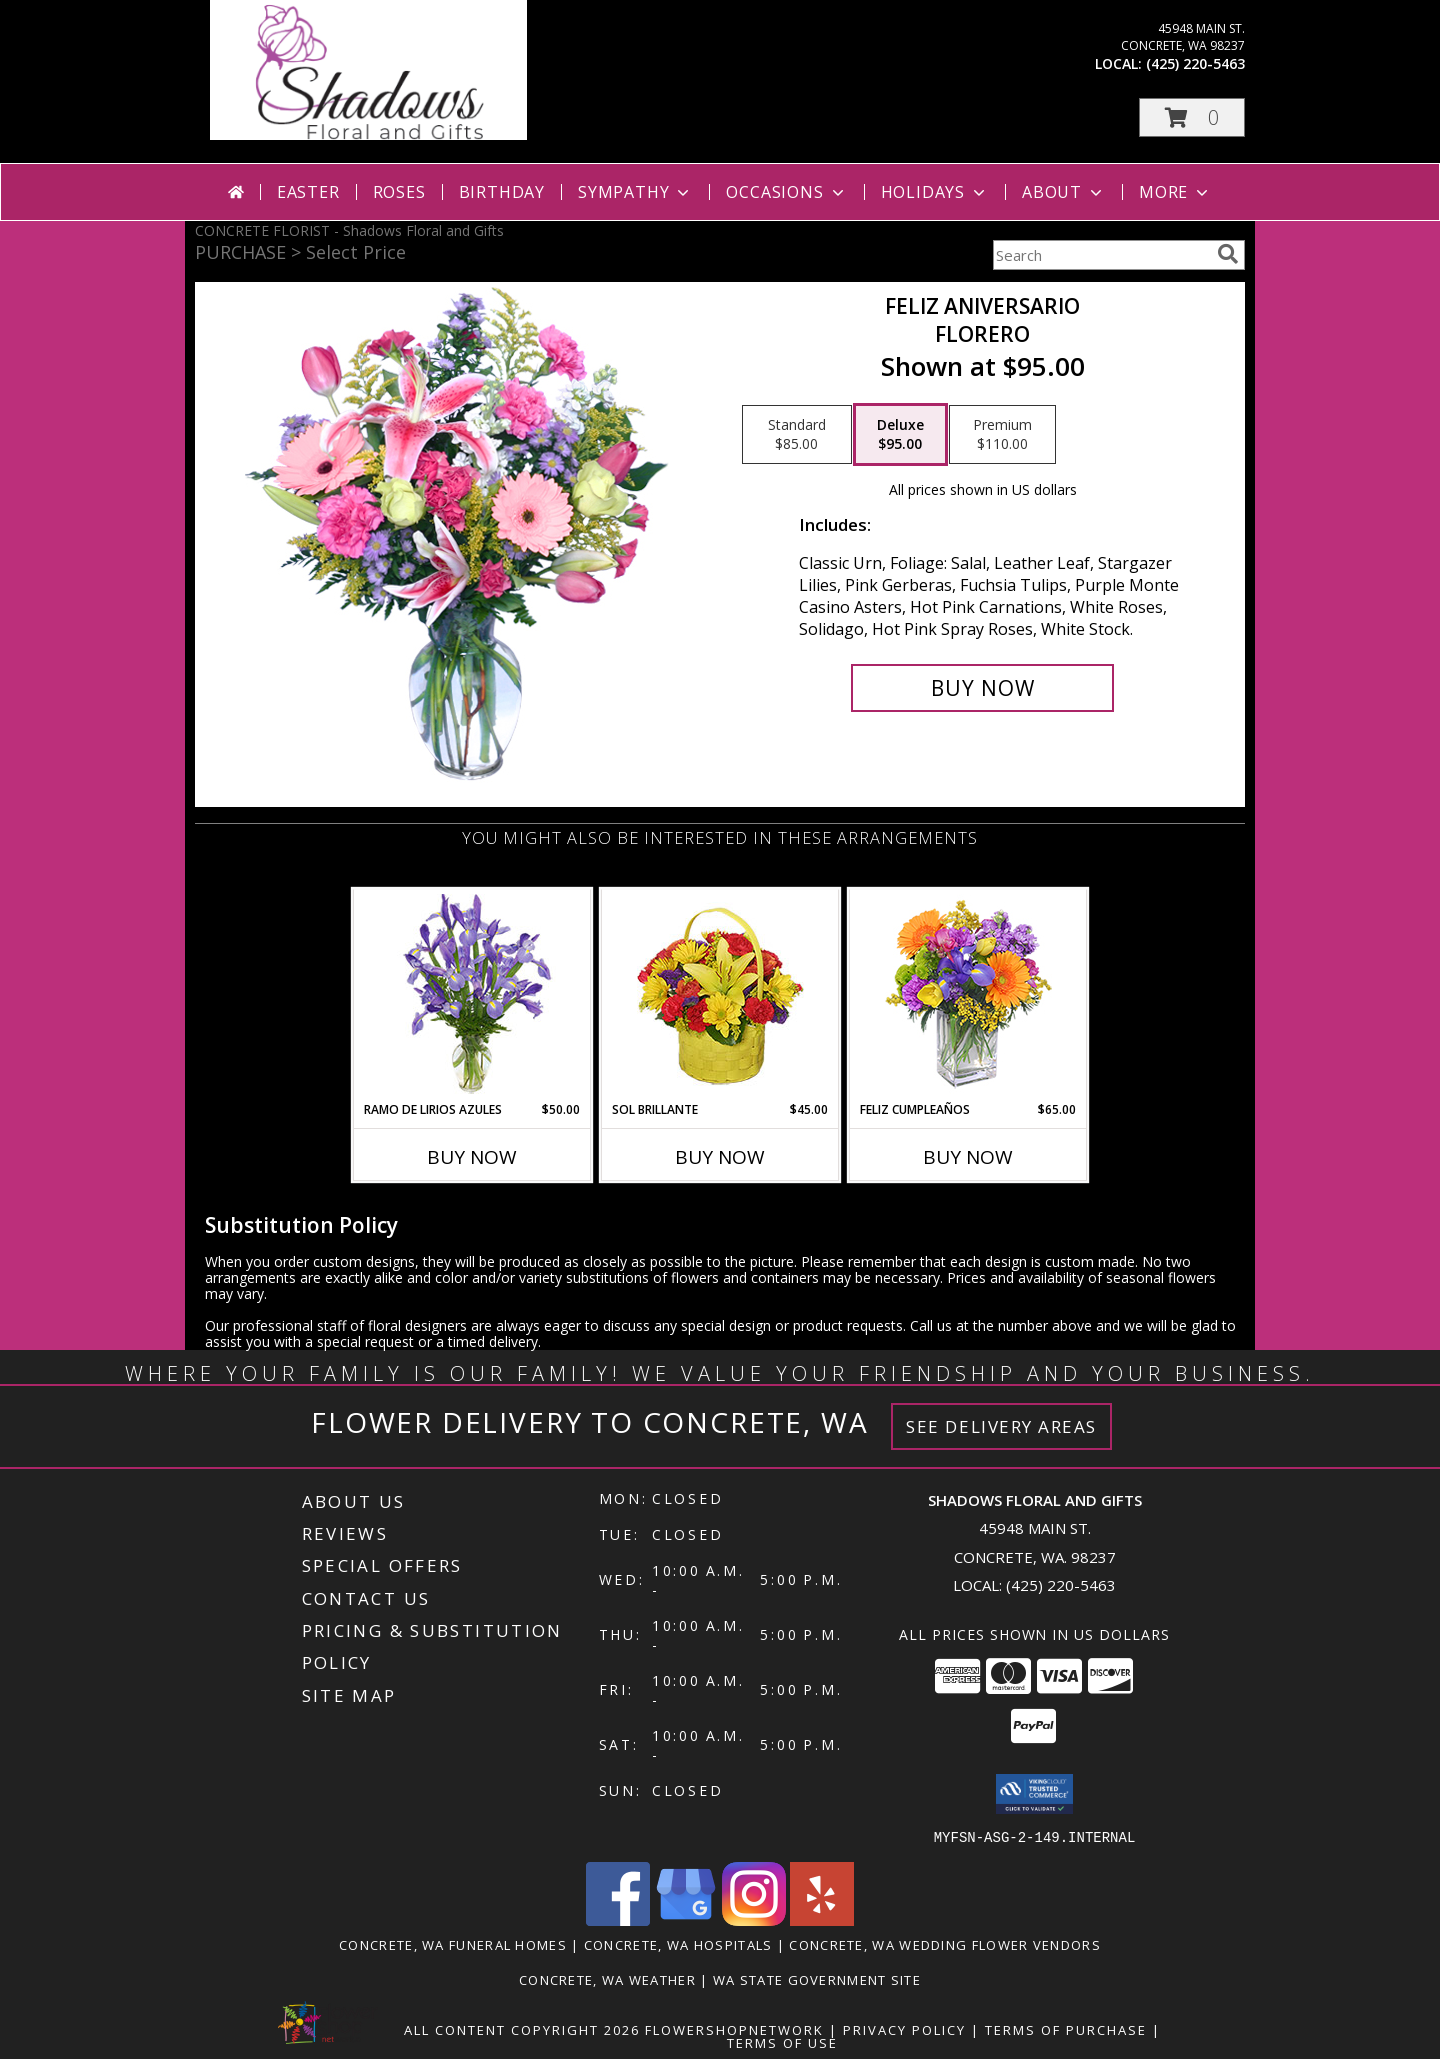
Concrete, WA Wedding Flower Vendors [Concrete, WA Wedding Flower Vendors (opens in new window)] (945, 1944)
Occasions (786, 192)
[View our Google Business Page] (686, 1919)
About (1064, 192)
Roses (399, 192)
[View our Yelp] (822, 1919)
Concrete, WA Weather (607, 1979)
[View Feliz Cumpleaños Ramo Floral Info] (968, 995)
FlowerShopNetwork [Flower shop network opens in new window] (734, 2029)
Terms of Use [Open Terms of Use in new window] (782, 2042)
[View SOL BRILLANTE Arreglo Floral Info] (720, 995)
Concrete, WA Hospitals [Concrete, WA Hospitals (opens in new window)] (678, 1944)
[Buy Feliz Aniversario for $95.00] (982, 688)
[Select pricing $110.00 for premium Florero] (1002, 435)
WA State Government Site (817, 1979)
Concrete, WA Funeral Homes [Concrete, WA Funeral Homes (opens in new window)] (453, 1944)
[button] (1192, 117)
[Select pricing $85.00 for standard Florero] (797, 435)
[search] (1228, 254)
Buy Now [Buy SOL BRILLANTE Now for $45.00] (720, 1157)
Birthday (502, 192)
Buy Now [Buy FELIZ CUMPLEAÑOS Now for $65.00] (968, 1157)
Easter (308, 192)
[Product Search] (1101, 255)
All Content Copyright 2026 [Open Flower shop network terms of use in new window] (522, 2029)
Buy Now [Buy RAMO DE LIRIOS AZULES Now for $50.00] (472, 1157)
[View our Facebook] (618, 1919)
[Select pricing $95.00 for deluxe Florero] (900, 435)
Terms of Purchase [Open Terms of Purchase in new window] (1066, 2029)
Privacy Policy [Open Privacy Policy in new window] (904, 2029)
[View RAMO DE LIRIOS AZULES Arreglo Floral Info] (472, 995)
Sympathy (635, 192)
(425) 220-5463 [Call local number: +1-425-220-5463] (1195, 63)
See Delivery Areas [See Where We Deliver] (1001, 1426)
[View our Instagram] (754, 1919)
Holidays (935, 192)
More (1175, 192)
